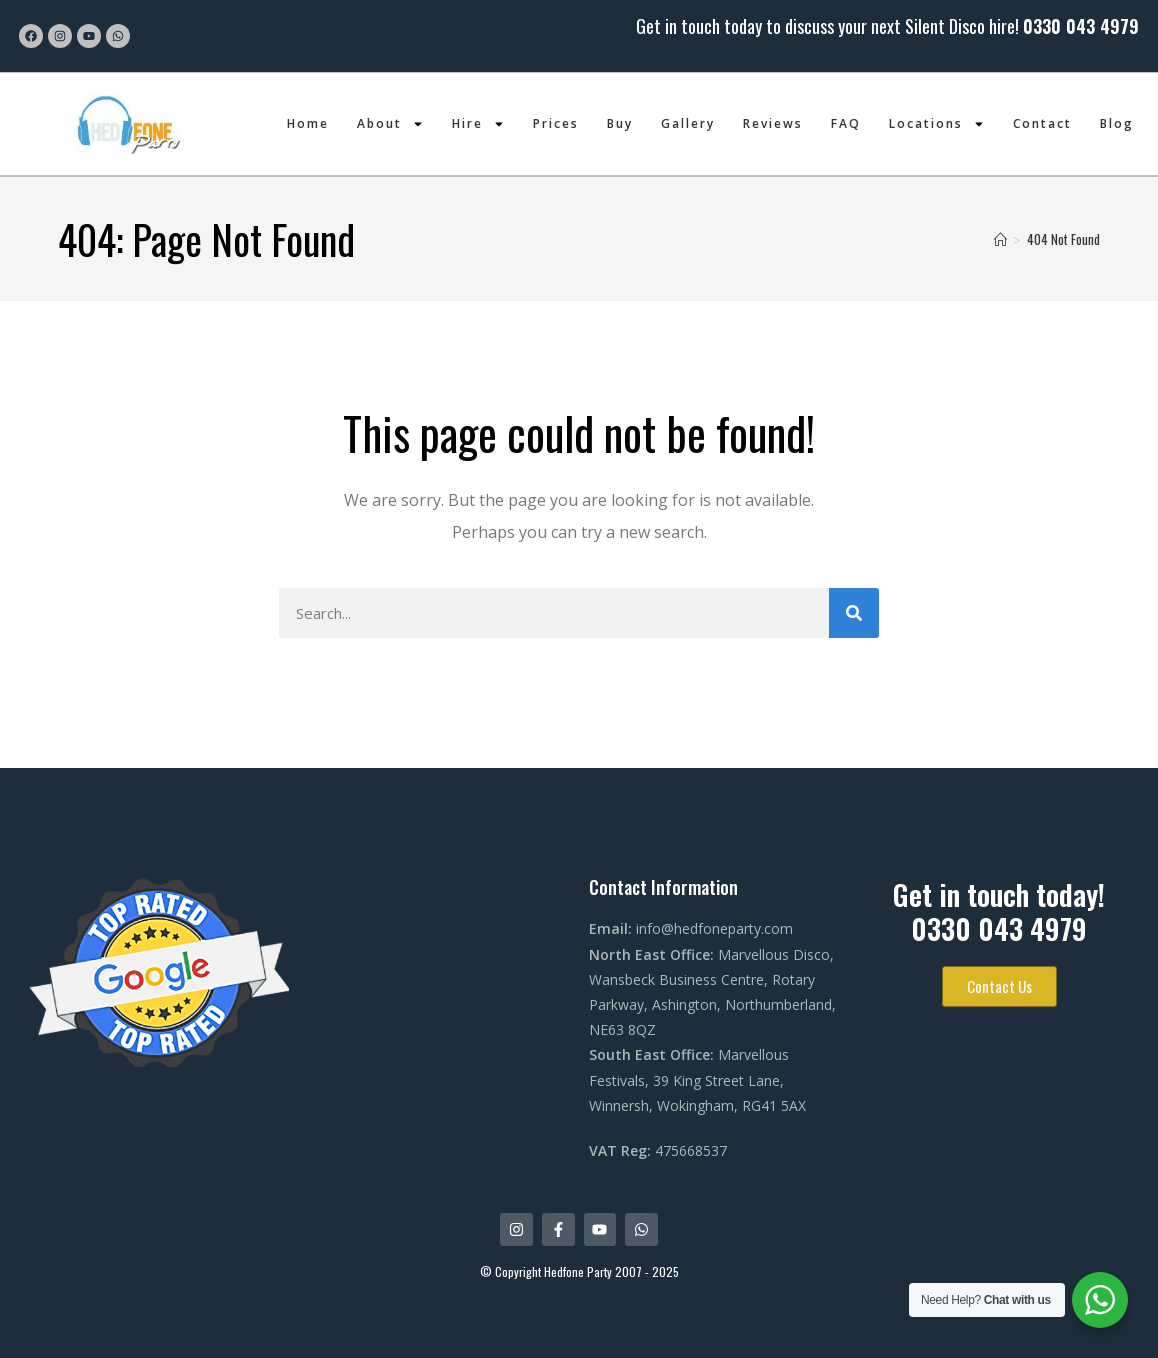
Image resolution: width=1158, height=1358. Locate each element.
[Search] (854, 613)
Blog (1117, 123)
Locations (937, 124)
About (390, 124)
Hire (478, 124)
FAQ (846, 123)
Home (308, 123)
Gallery (688, 123)
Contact (1042, 123)
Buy (620, 123)
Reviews (773, 123)
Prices (556, 123)
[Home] (1000, 239)
